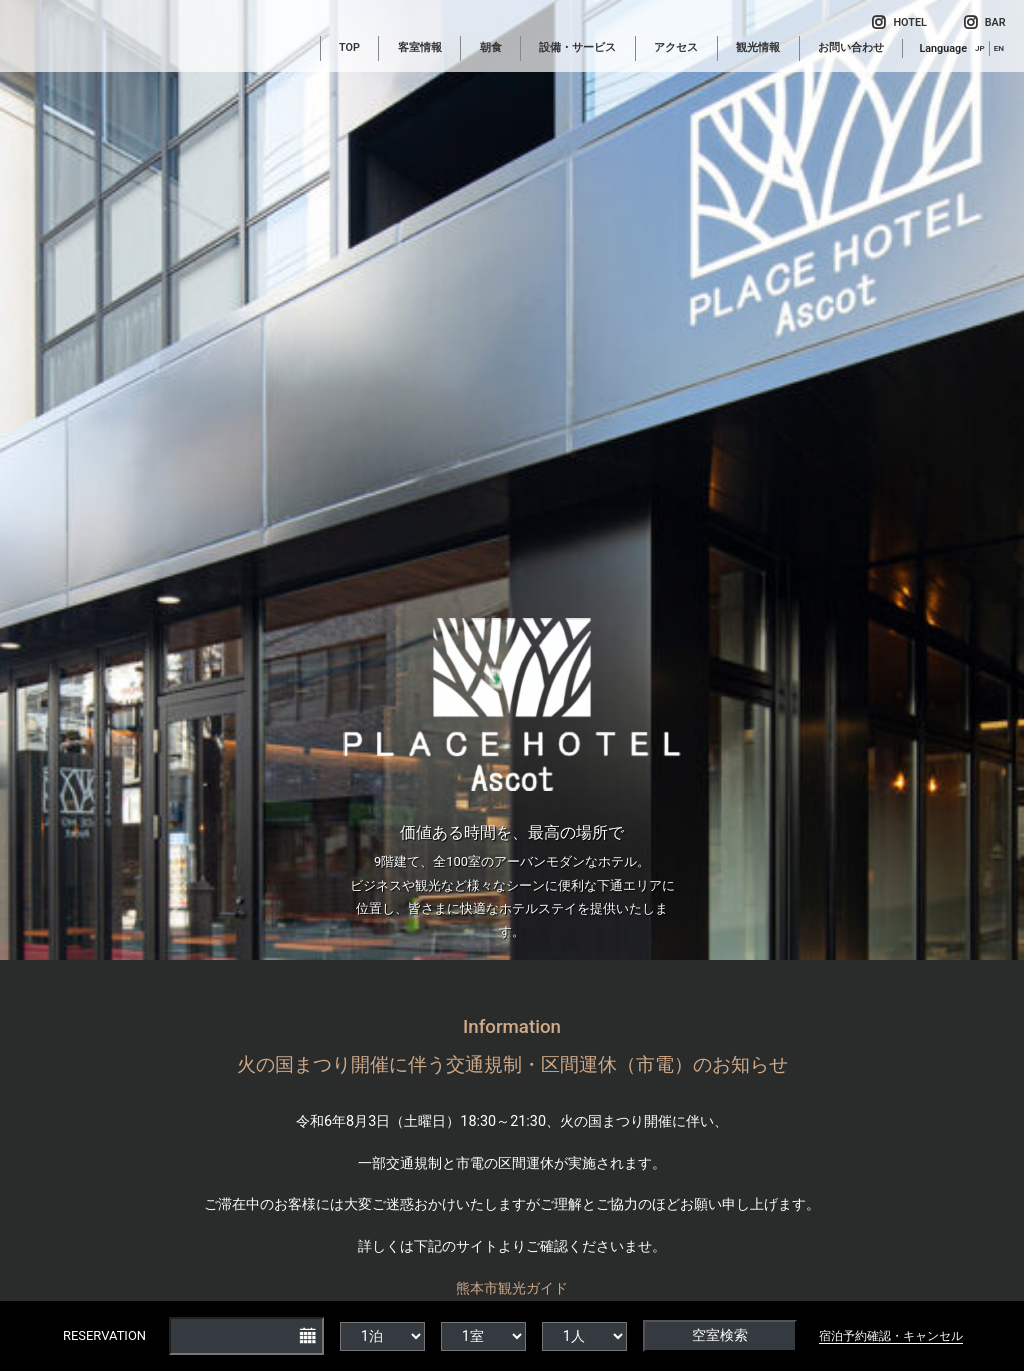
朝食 (491, 47)
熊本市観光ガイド (512, 1288)
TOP (349, 47)
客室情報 (420, 47)
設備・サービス (577, 47)
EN (999, 48)
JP (980, 48)
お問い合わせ (851, 47)
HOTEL (899, 22)
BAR (985, 22)
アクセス (676, 47)
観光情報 (758, 47)
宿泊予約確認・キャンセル (891, 1336)
